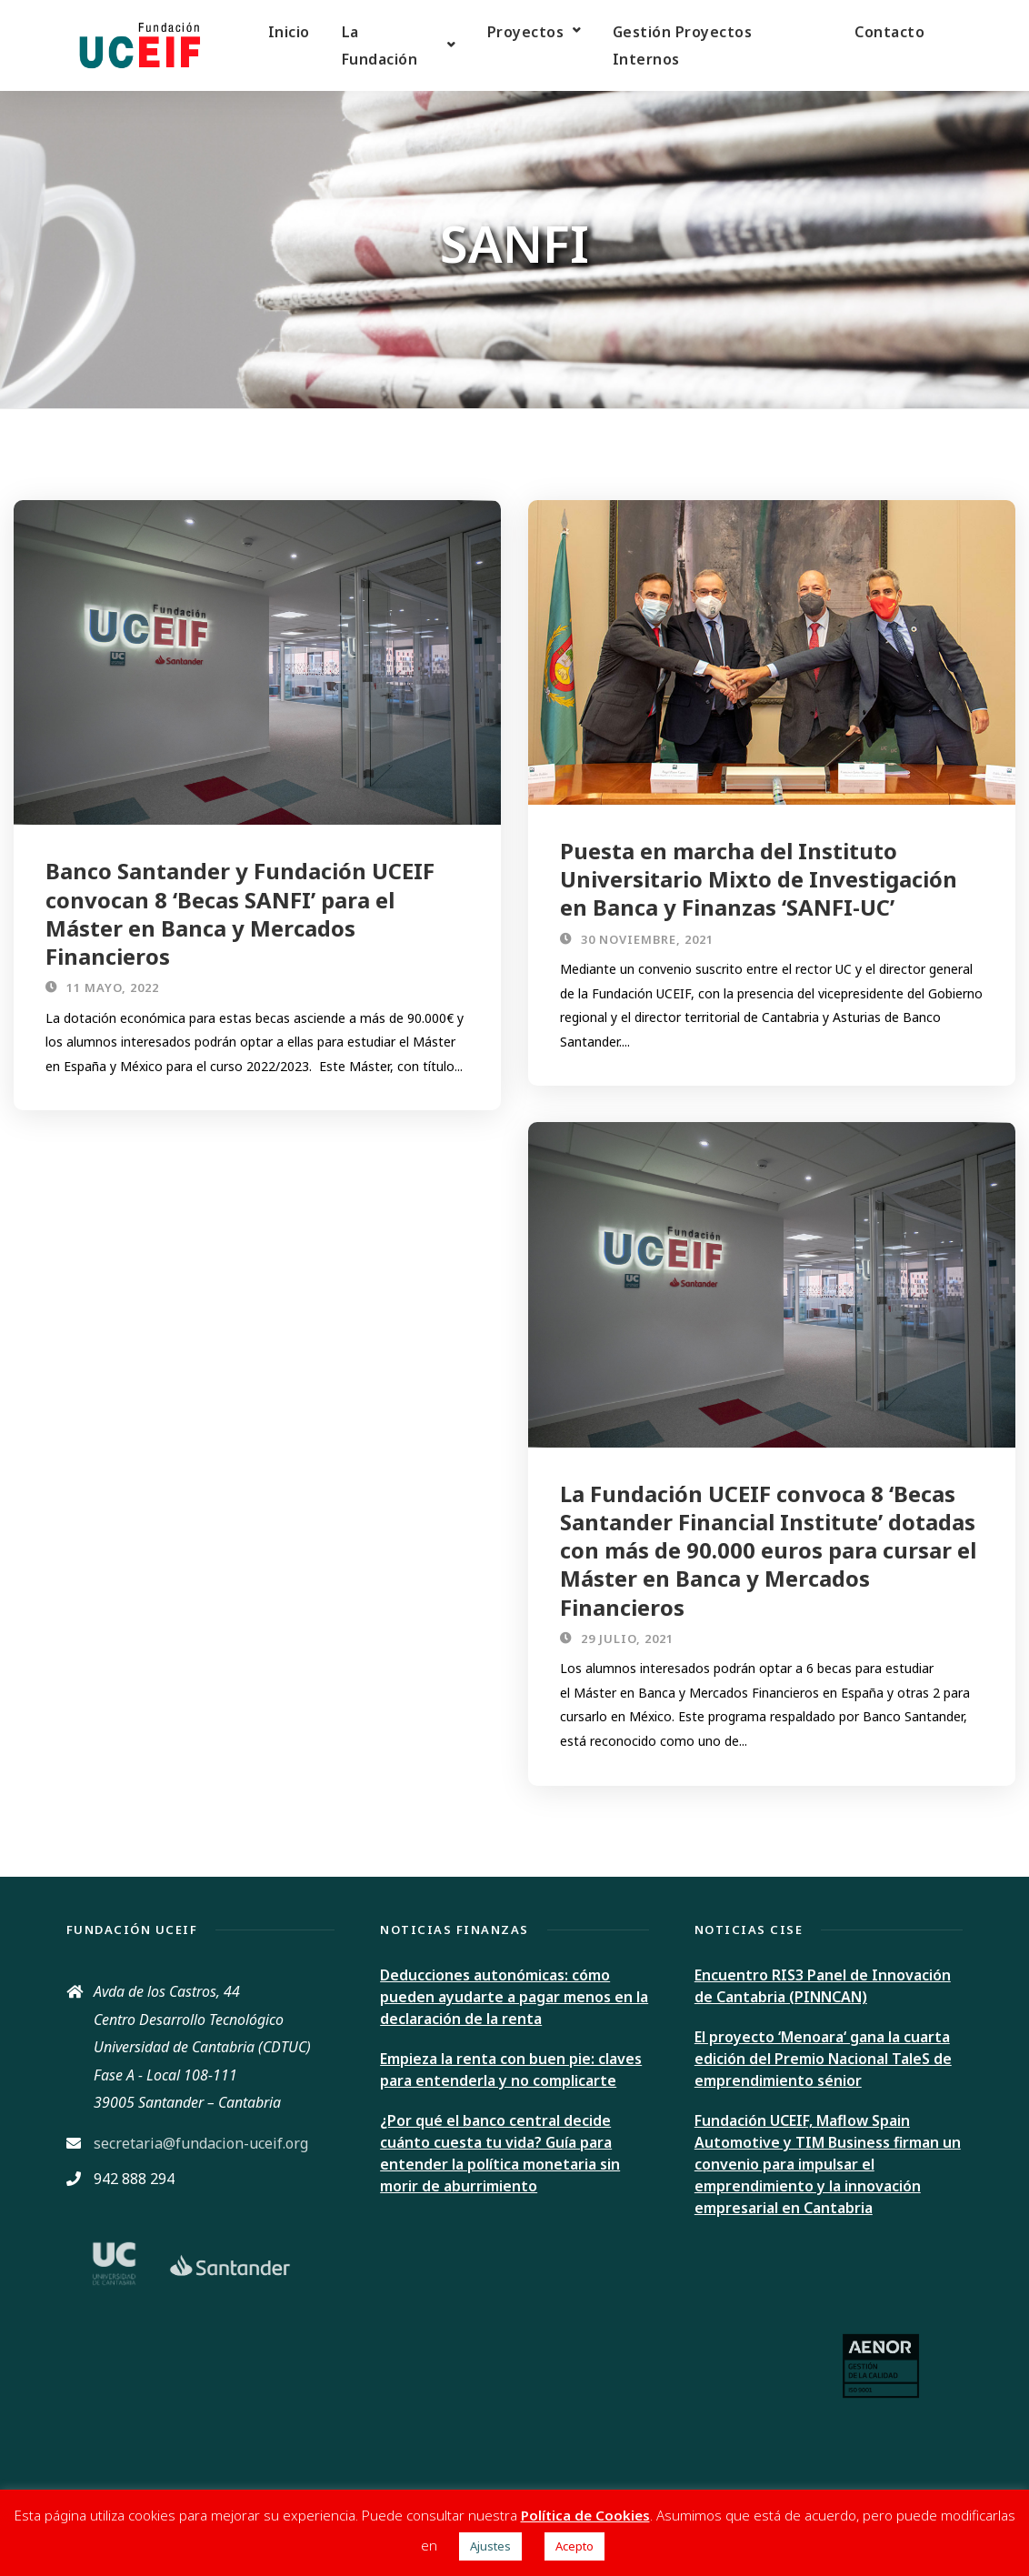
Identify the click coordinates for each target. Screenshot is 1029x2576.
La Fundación (380, 45)
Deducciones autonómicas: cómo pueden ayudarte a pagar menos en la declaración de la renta (514, 1997)
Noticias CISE (749, 1929)
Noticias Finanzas (454, 1929)
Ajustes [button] (490, 2546)
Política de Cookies (585, 2515)
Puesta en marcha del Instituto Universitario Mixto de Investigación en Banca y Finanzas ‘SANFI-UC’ (758, 879)
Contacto (889, 32)
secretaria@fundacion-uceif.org (201, 2143)
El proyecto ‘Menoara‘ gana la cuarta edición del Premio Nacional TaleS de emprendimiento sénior (823, 2058)
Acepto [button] (574, 2546)
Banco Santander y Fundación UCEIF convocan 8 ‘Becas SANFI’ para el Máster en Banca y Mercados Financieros (240, 913)
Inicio (289, 32)
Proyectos (525, 32)
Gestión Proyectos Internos (683, 45)
